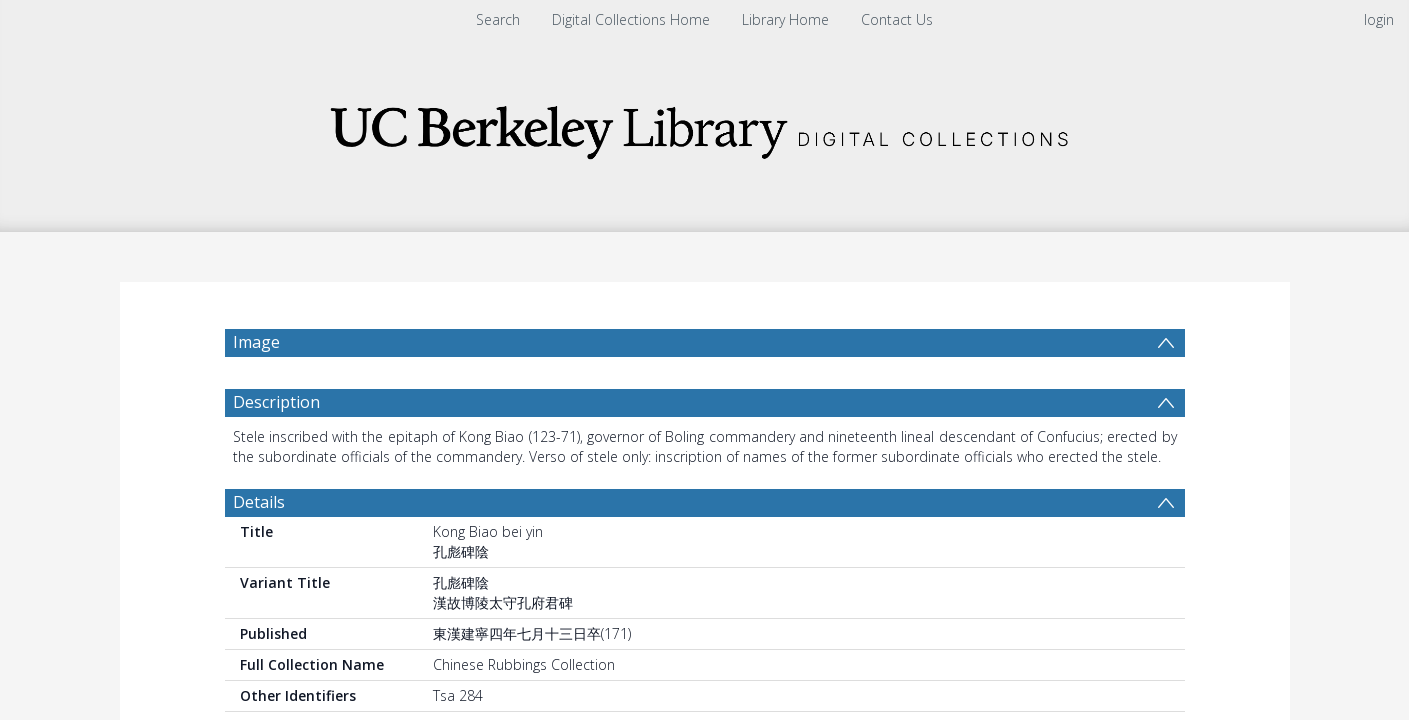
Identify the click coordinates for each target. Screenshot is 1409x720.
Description (276, 402)
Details (259, 502)
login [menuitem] (1379, 19)
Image (256, 342)
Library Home (785, 19)
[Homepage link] (705, 126)
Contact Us (897, 19)
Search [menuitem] (498, 19)
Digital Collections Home (631, 19)
